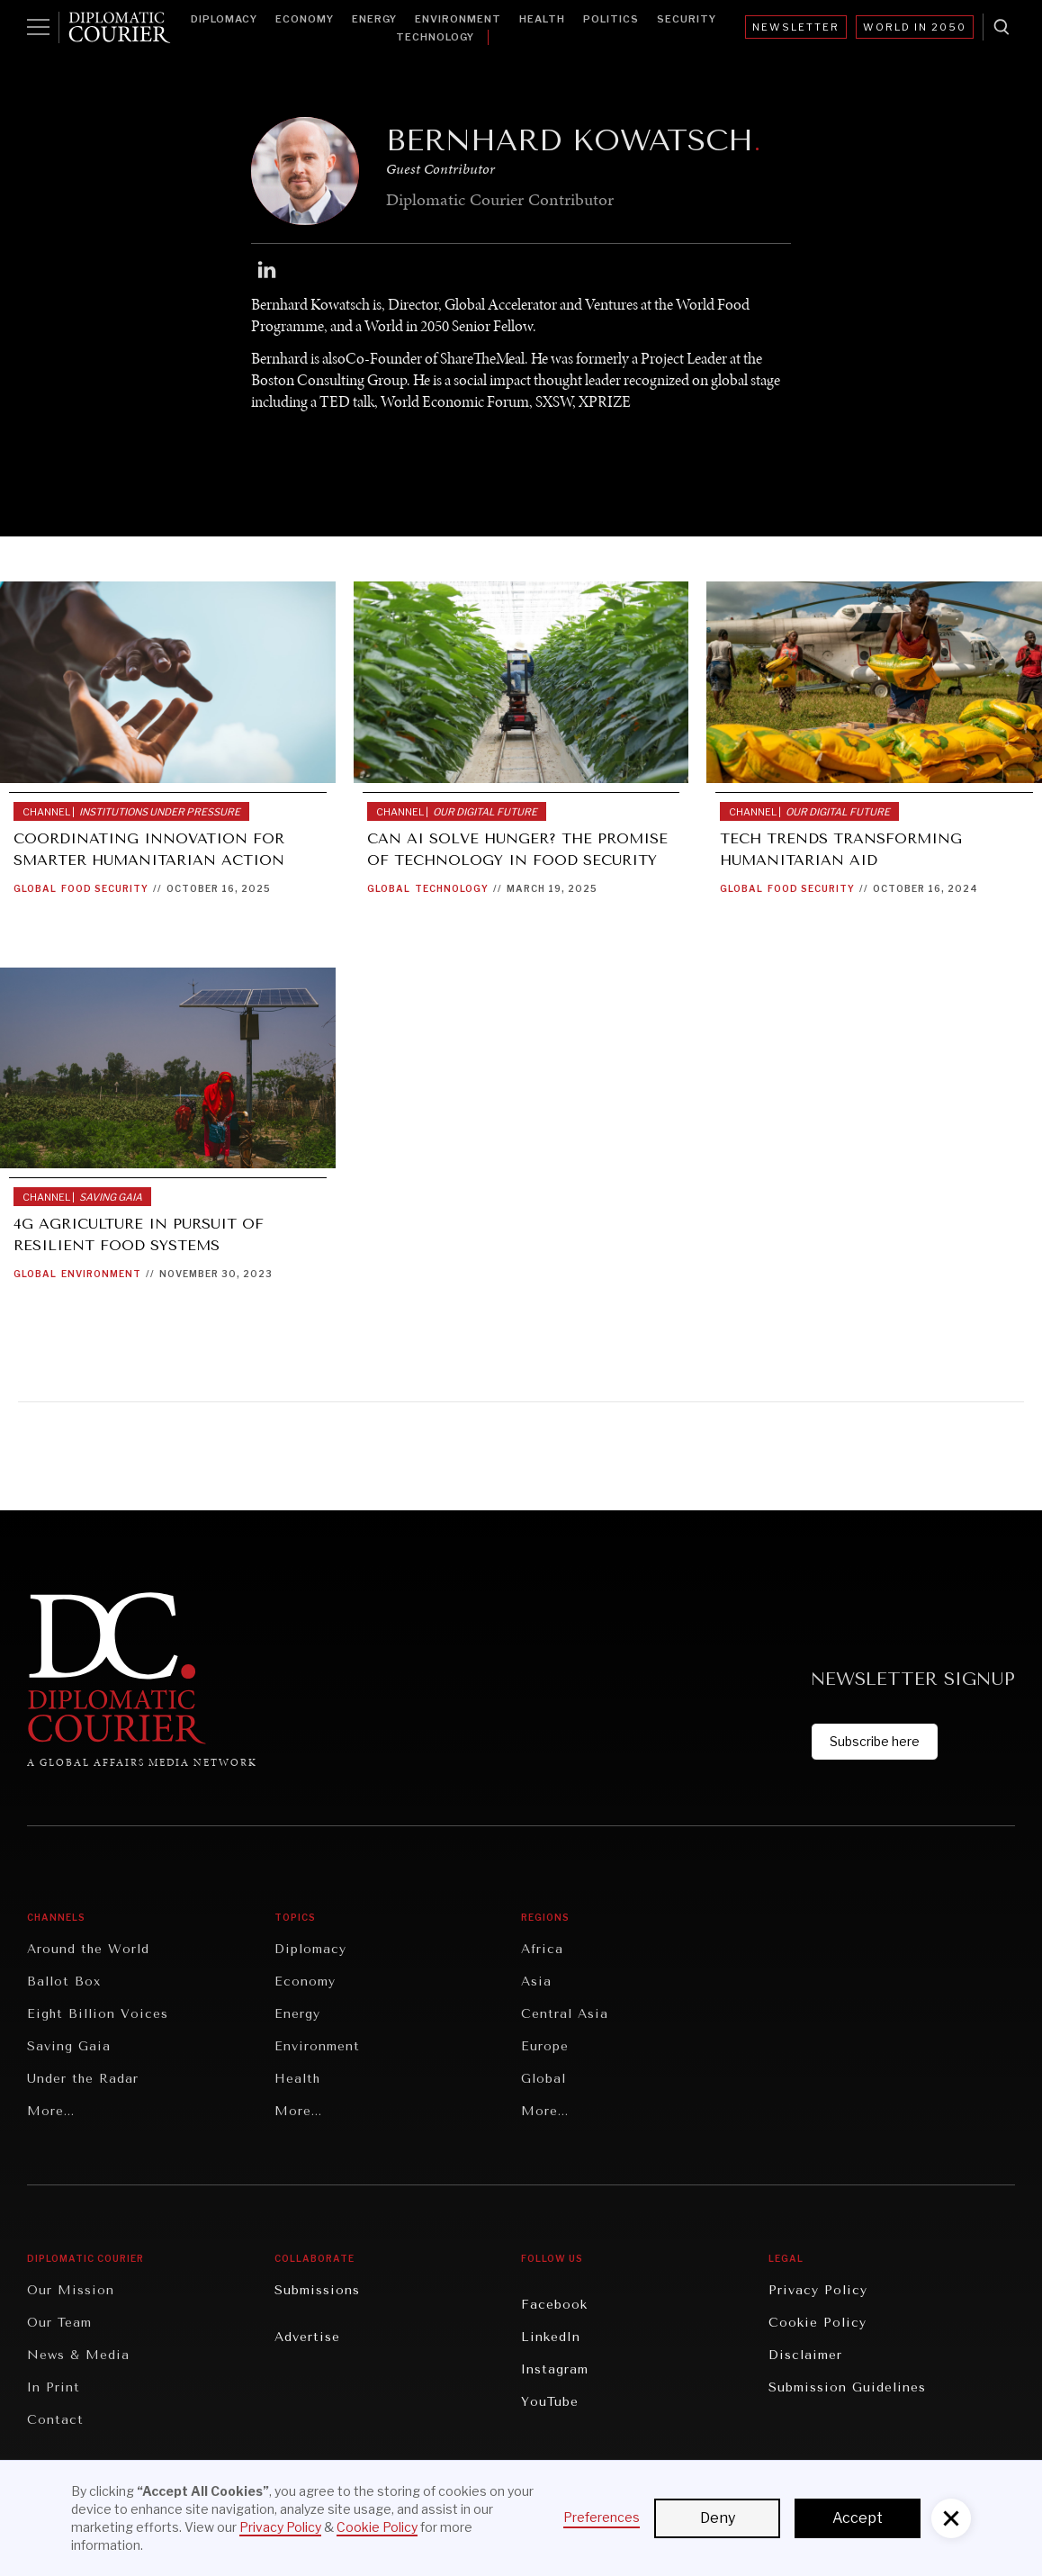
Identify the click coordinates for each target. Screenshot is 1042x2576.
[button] (951, 2518)
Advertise (307, 2337)
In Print (53, 2387)
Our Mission (70, 2290)
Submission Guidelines (847, 2387)
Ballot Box (64, 1981)
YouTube (550, 2401)
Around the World (88, 1949)
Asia (536, 1981)
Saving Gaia (69, 2046)
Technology (435, 37)
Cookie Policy (817, 2322)
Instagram (554, 2369)
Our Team (59, 2322)
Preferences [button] (601, 2517)
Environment (458, 19)
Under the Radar (83, 2078)
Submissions (317, 2290)
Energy (374, 19)
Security (686, 19)
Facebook (554, 2304)
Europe (545, 2046)
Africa (542, 1949)
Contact (55, 2419)
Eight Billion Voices (97, 2014)
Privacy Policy (817, 2290)
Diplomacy (224, 19)
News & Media (78, 2355)
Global (35, 888)
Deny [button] (717, 2517)
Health (542, 19)
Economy (304, 19)
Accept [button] (857, 2517)
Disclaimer (805, 2355)
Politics (611, 19)
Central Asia (564, 2014)
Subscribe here (875, 1741)
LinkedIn (550, 2337)
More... (51, 2111)
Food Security (104, 888)
